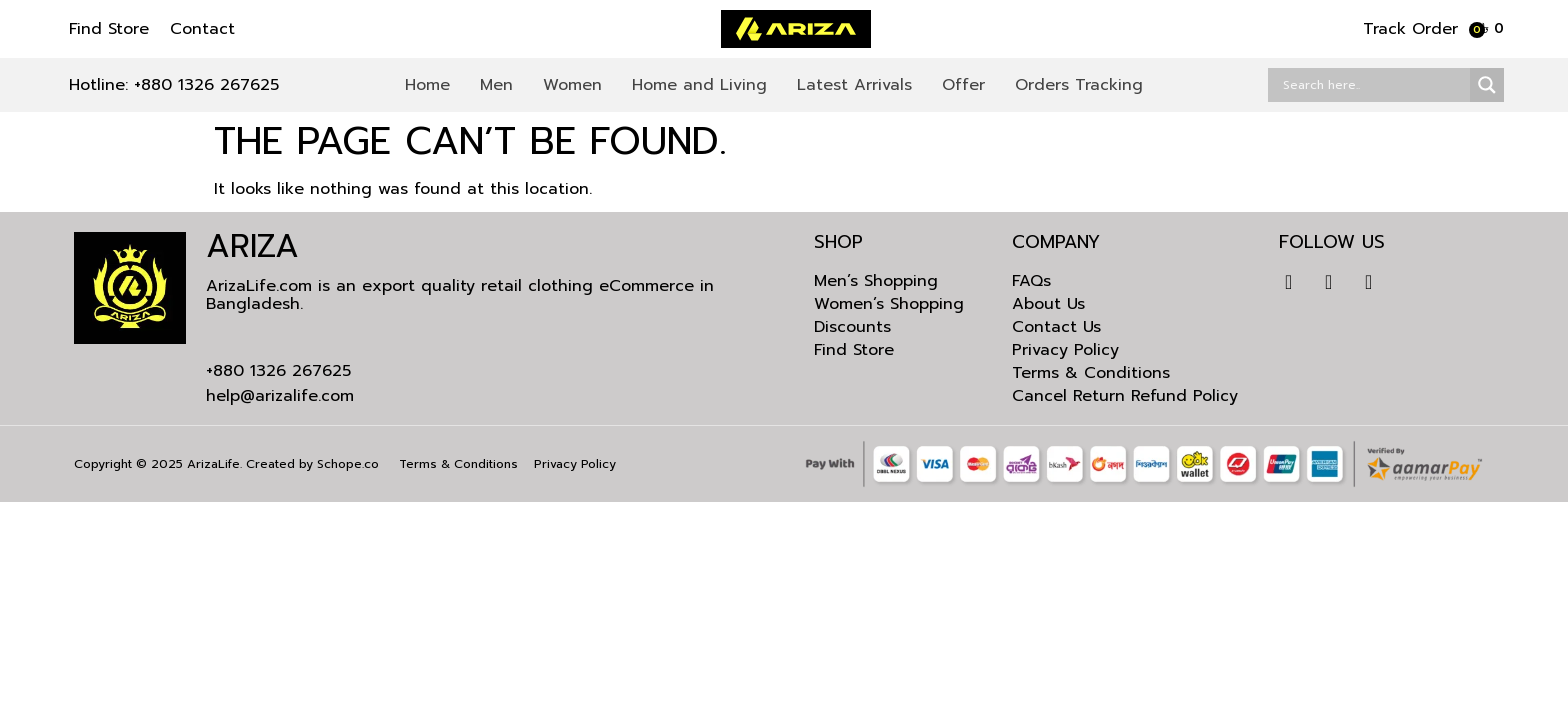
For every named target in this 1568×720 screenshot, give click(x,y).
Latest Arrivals (854, 85)
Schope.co (348, 464)
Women (572, 85)
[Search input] (1374, 85)
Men (496, 85)
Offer (963, 85)
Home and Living (699, 85)
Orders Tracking (1079, 85)
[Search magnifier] (1487, 85)
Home (427, 85)
